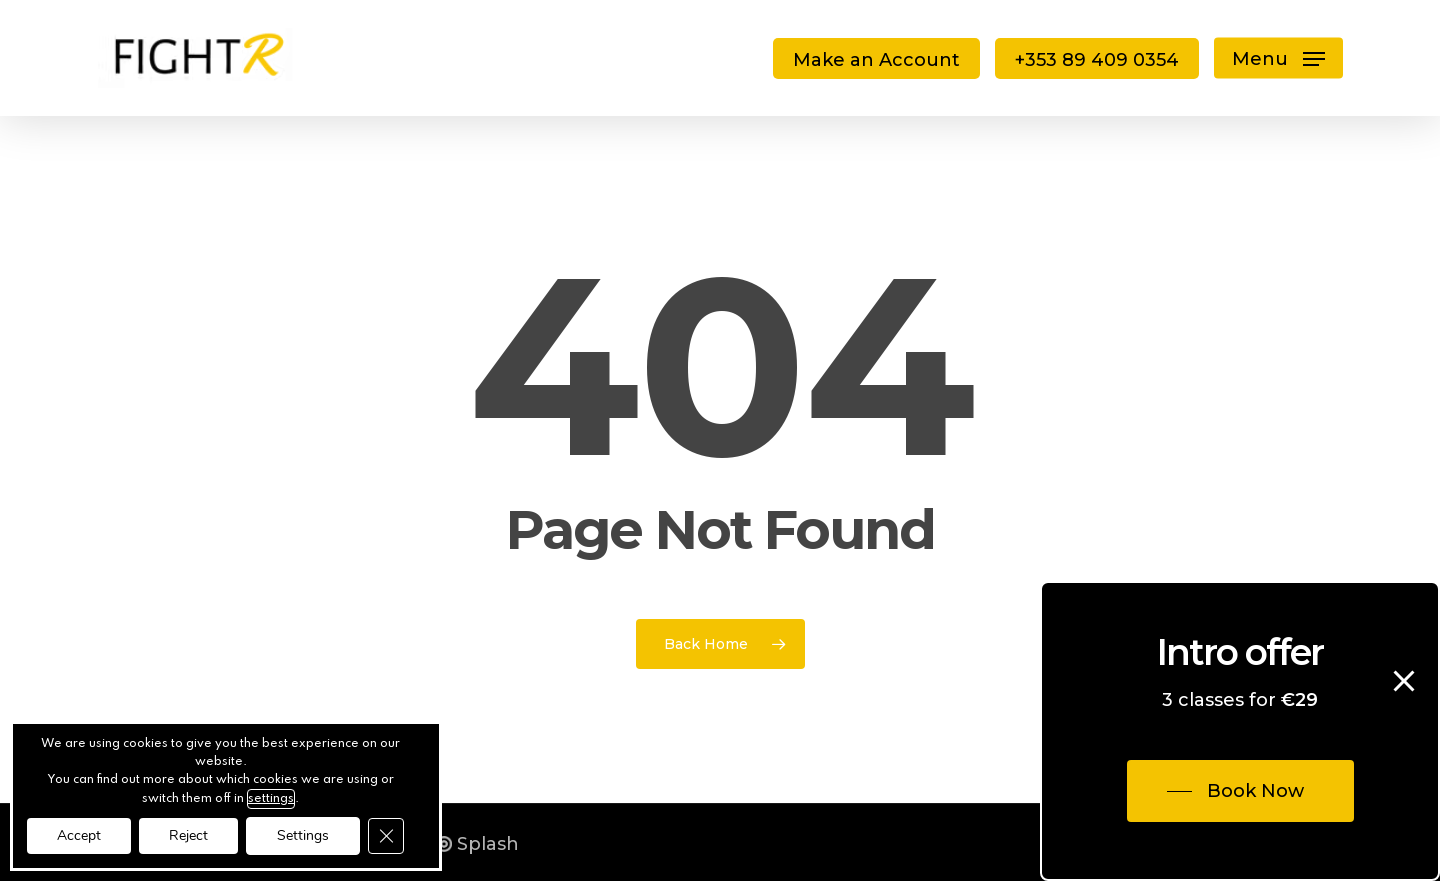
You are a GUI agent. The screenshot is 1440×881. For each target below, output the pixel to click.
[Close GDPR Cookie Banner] (386, 836)
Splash (477, 844)
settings (271, 799)
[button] (1278, 58)
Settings (303, 835)
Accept (79, 835)
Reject (188, 835)
